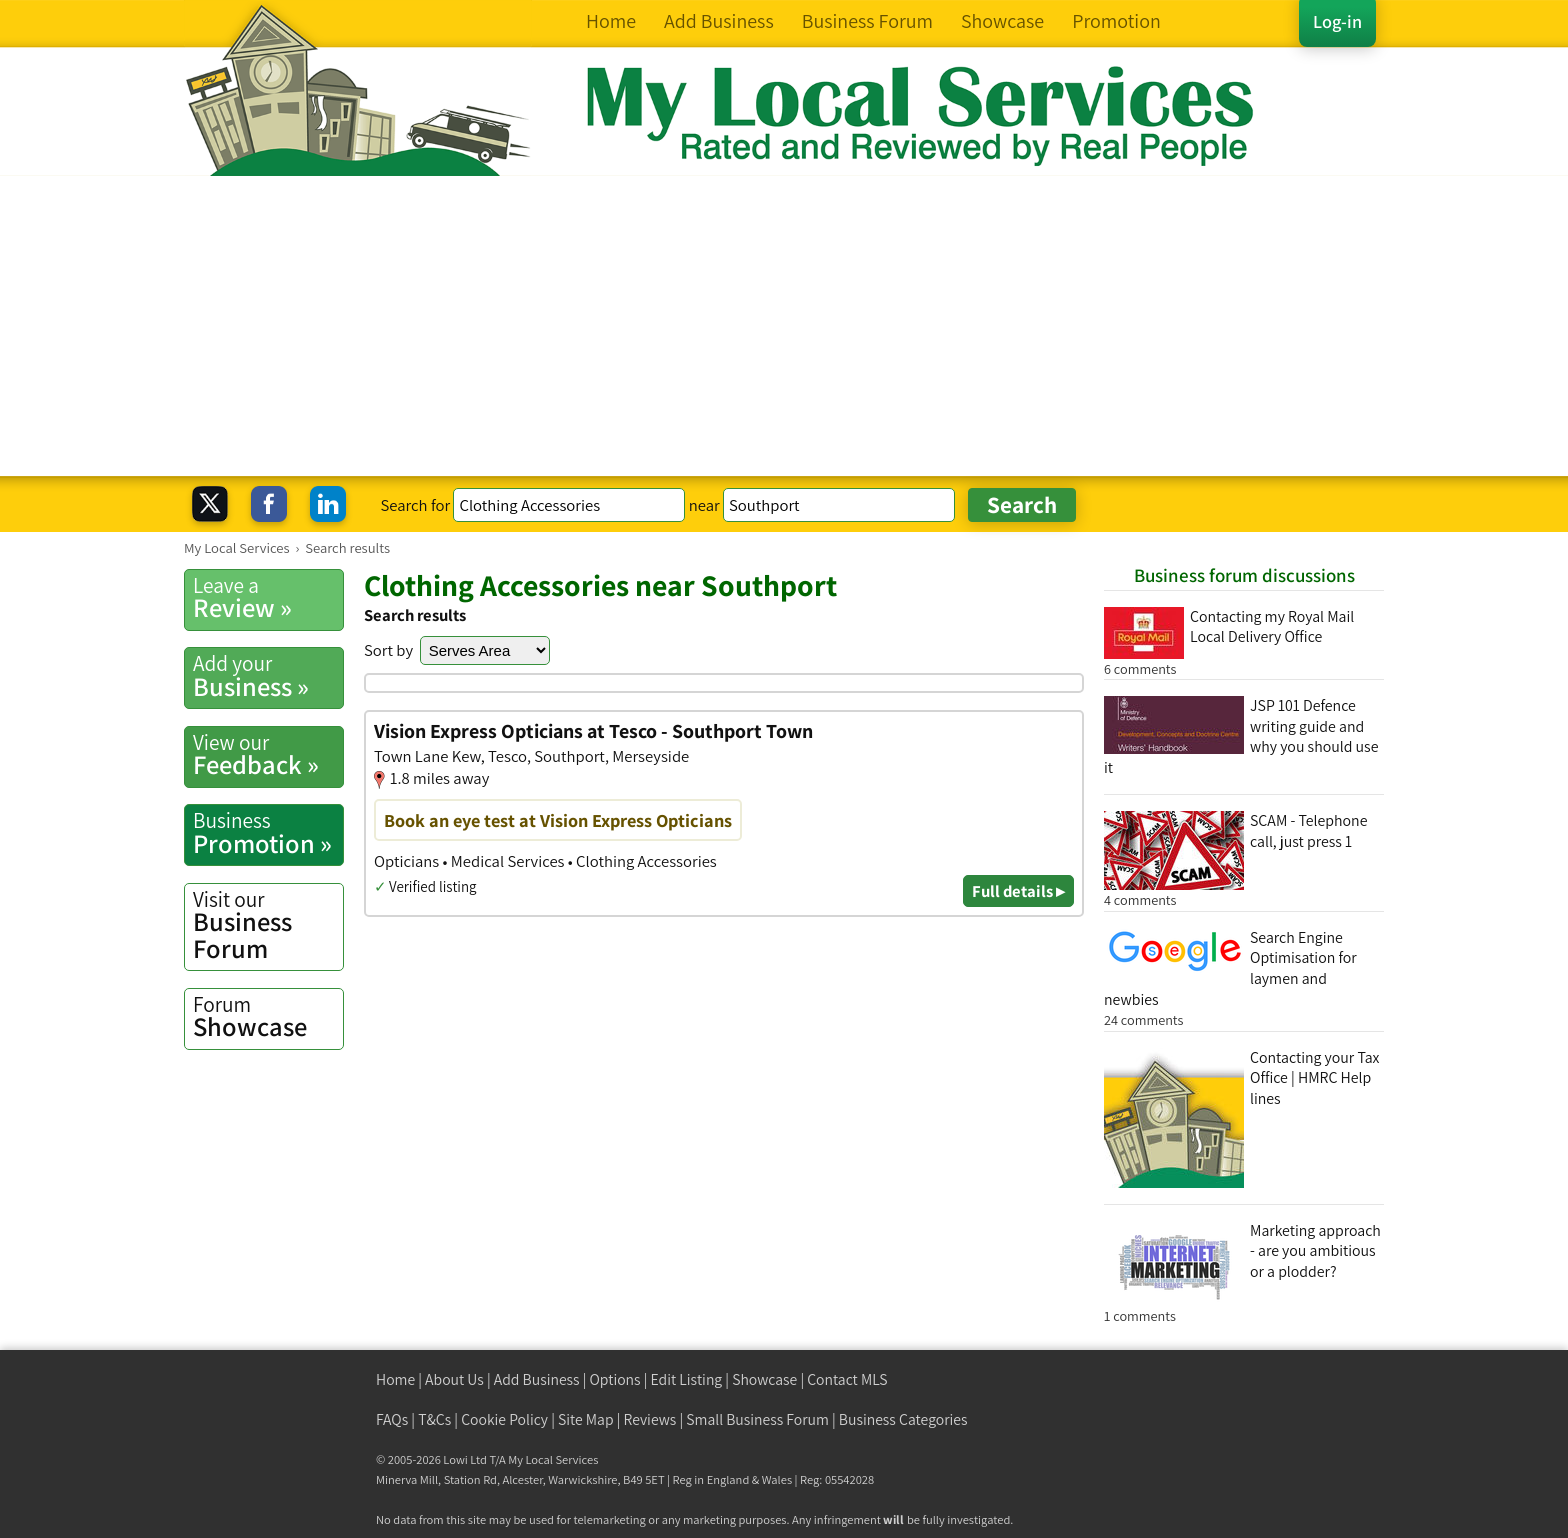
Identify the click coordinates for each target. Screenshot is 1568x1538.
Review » (268, 598)
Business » (268, 676)
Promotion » (268, 833)
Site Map (586, 1419)
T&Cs (434, 1419)
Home (395, 1379)
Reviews (650, 1419)
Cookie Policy (504, 1419)
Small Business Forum (757, 1419)
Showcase (268, 1017)
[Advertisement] (784, 326)
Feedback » (268, 755)
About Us (454, 1379)
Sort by (388, 650)
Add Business (537, 1379)
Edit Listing (687, 1379)
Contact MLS (847, 1379)
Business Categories (903, 1419)
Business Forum (268, 925)
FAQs (392, 1419)
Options (615, 1379)
